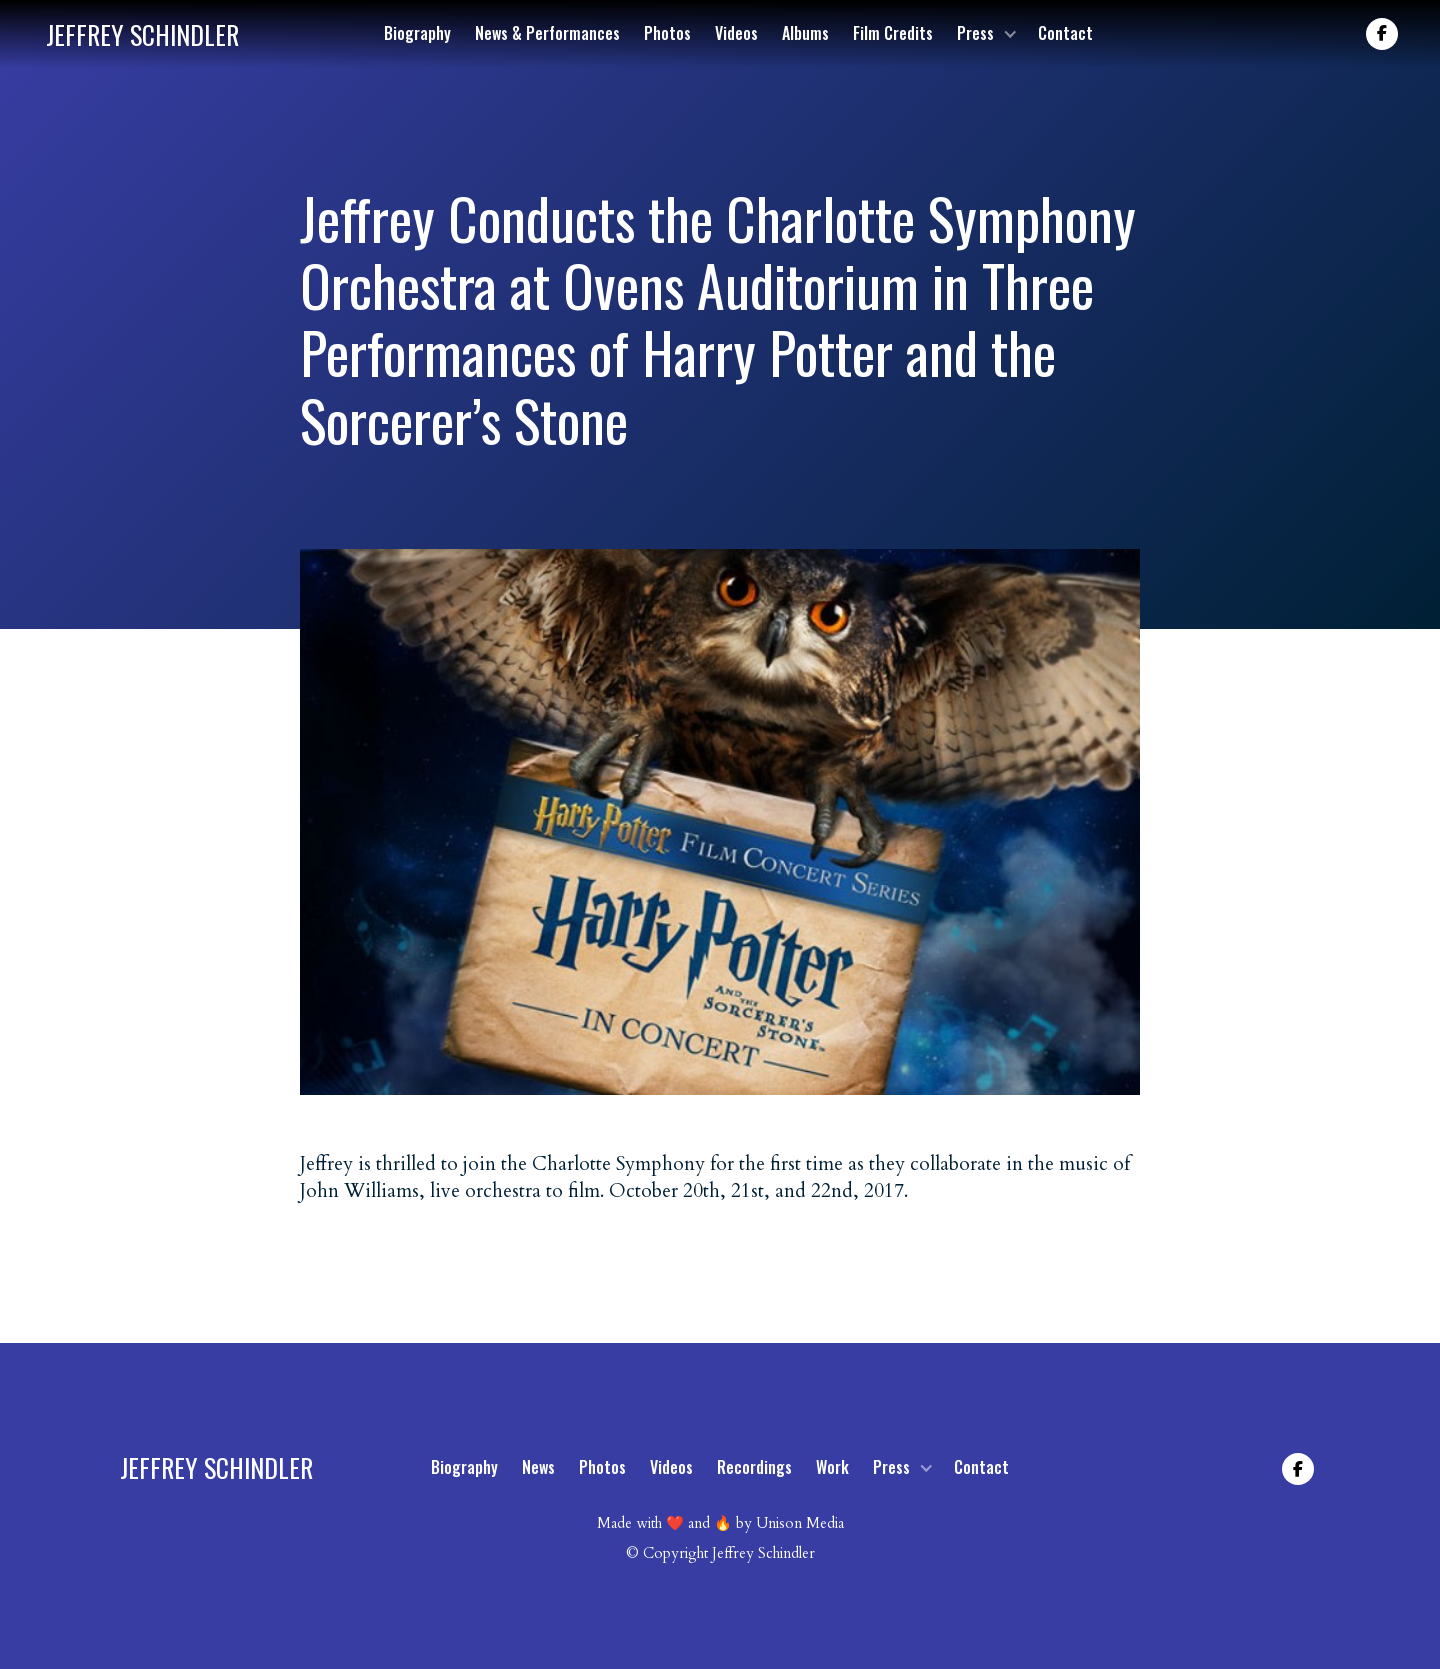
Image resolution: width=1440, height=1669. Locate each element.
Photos (667, 33)
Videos (736, 33)
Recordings (754, 1467)
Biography (417, 33)
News (538, 1467)
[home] (142, 34)
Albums (805, 33)
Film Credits (893, 33)
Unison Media (800, 1523)
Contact (1065, 33)
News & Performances (547, 33)
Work (832, 1467)
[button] (985, 33)
